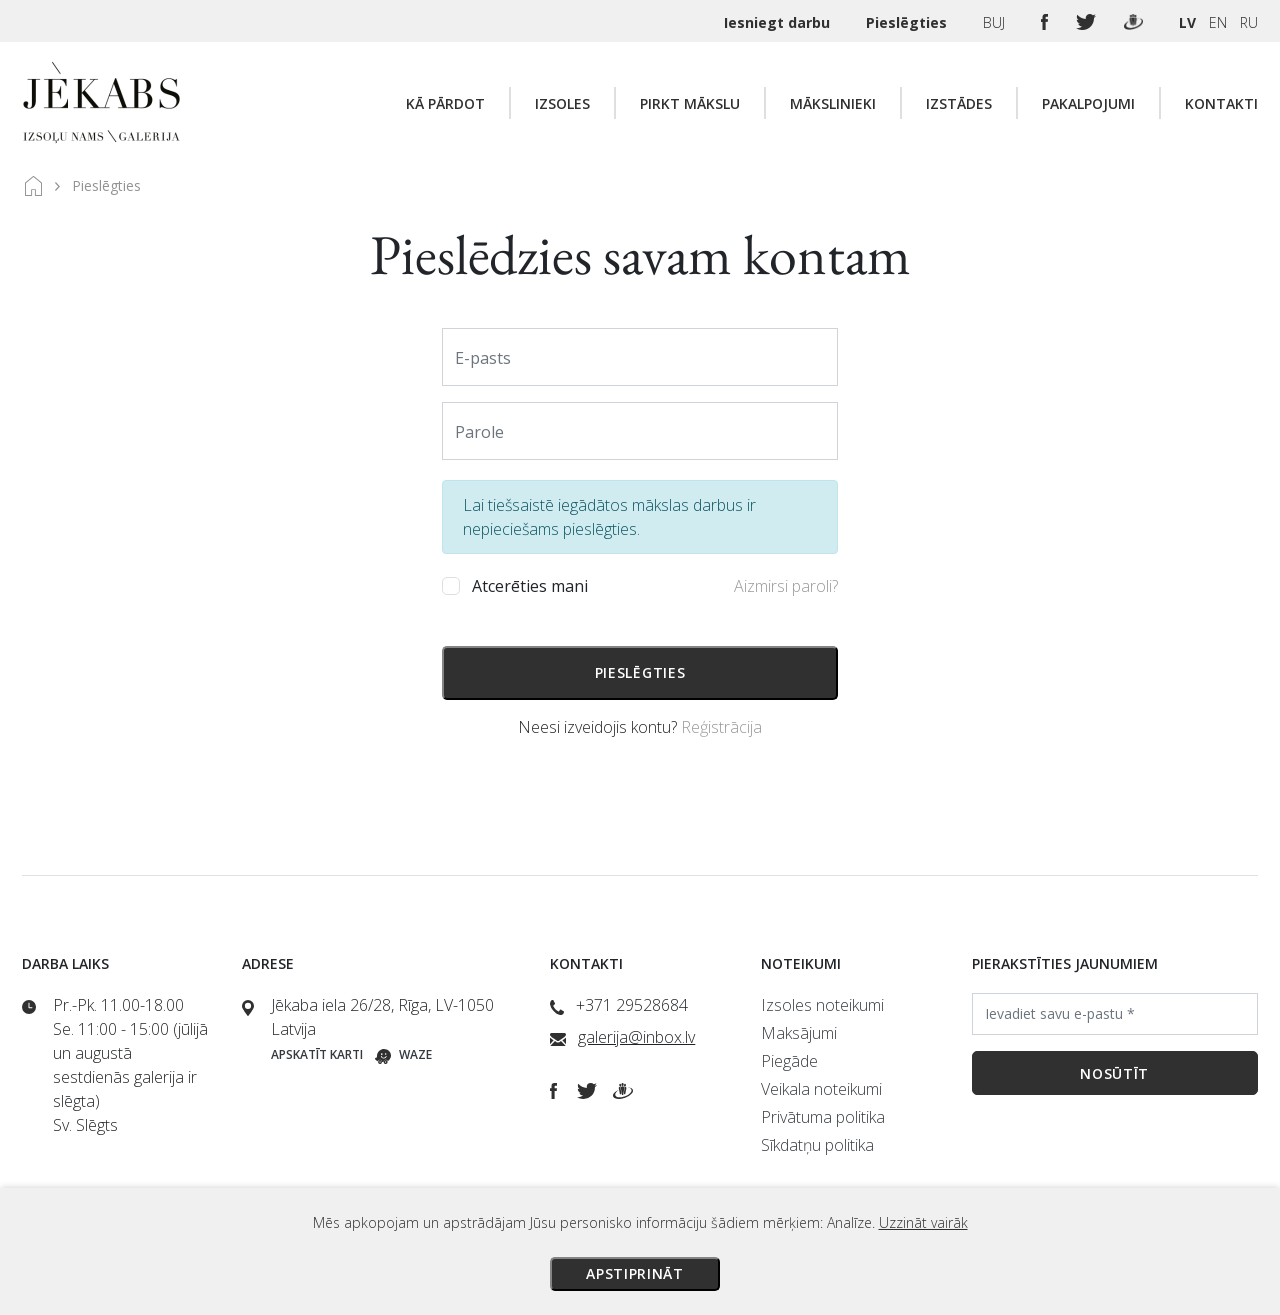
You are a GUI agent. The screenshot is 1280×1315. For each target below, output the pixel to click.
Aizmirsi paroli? (786, 586)
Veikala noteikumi (821, 1089)
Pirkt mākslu (690, 103)
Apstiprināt (635, 1273)
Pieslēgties (908, 22)
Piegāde (789, 1061)
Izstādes (959, 103)
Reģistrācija (721, 727)
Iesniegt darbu (779, 22)
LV (1187, 22)
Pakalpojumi (1088, 103)
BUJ (996, 22)
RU (1249, 22)
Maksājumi (799, 1033)
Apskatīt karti (317, 1054)
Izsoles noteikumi (822, 1005)
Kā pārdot (445, 103)
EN (1218, 22)
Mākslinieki (833, 103)
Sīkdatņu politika (817, 1145)
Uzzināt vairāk (923, 1222)
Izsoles (562, 103)
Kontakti (1221, 103)
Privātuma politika (823, 1117)
